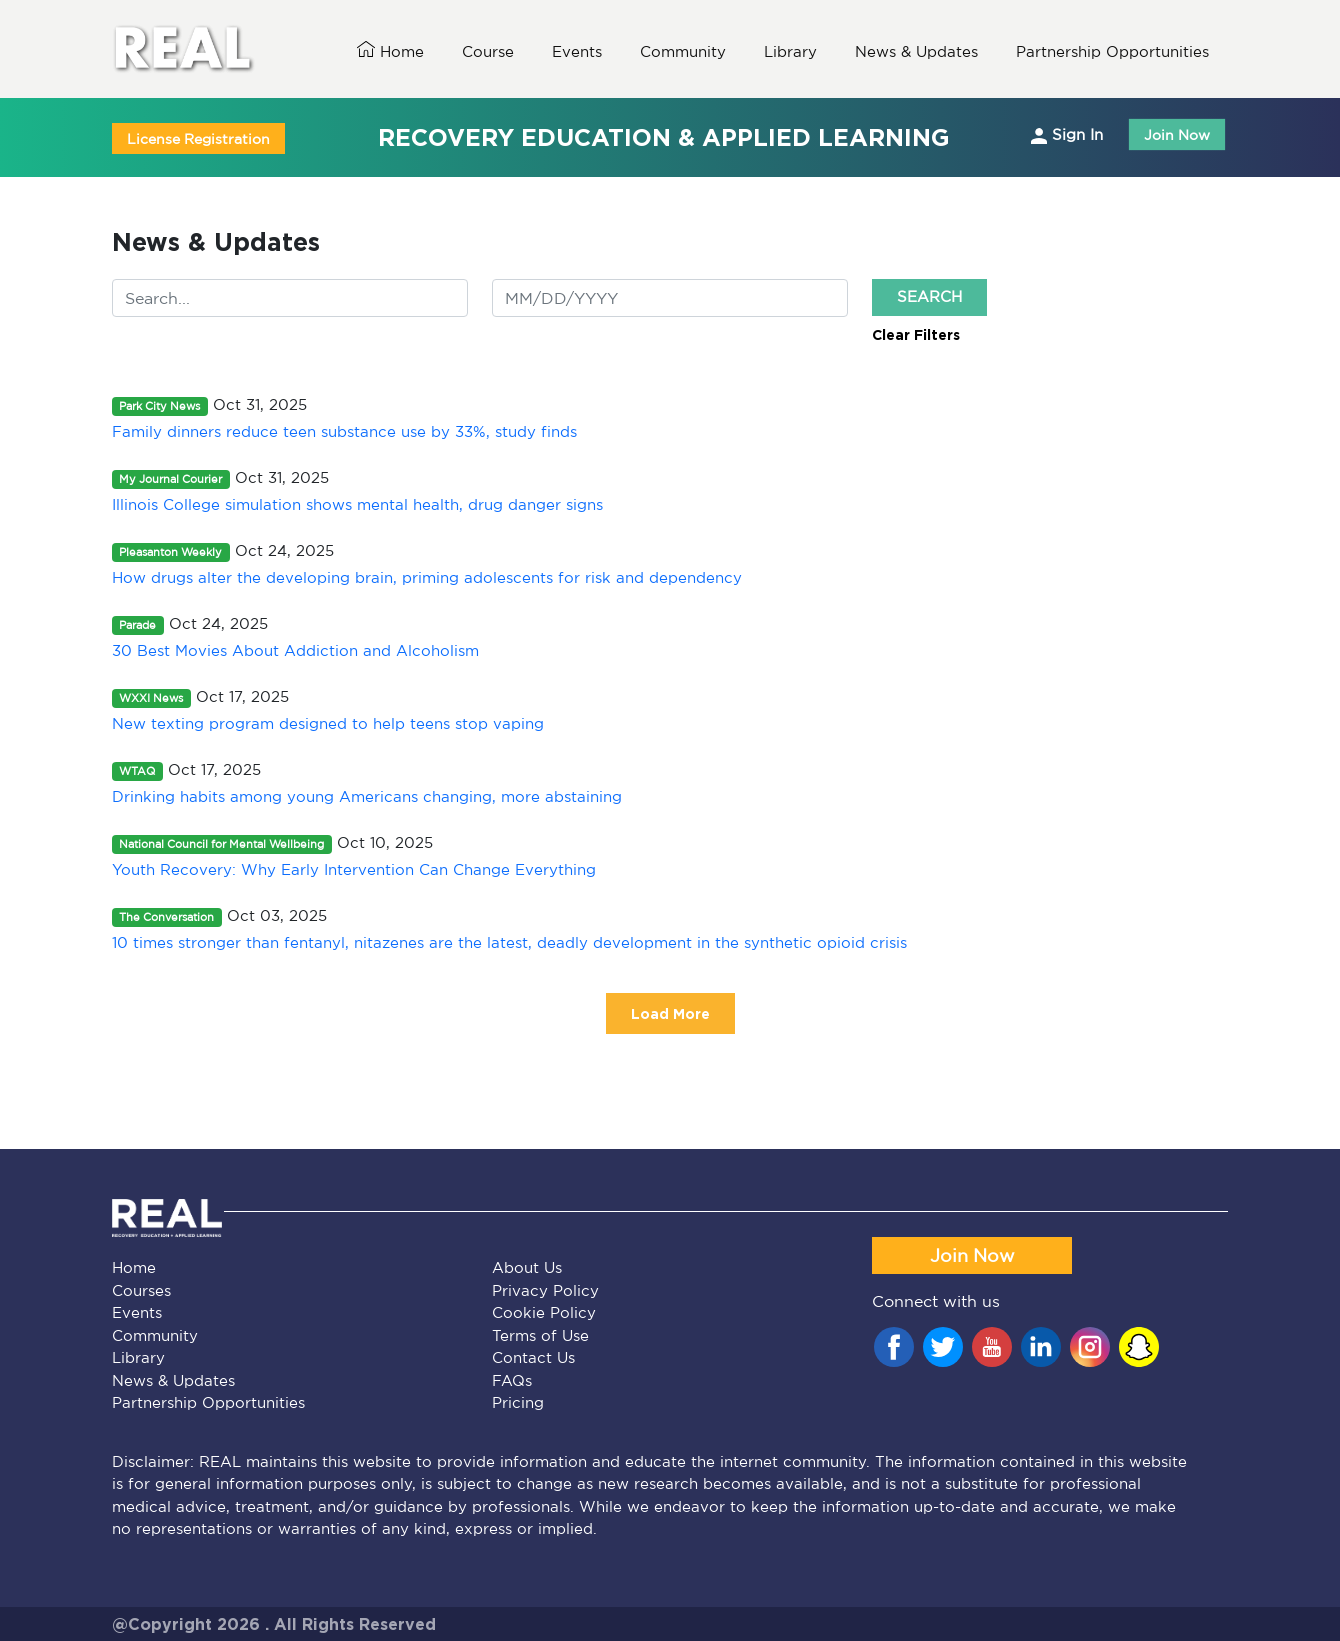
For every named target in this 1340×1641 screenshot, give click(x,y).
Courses (141, 1290)
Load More (670, 1013)
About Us (527, 1267)
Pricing (518, 1402)
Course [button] (488, 51)
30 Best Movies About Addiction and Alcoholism (295, 650)
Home (390, 50)
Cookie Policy (544, 1312)
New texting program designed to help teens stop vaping (328, 723)
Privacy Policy (545, 1290)
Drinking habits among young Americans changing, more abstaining (367, 796)
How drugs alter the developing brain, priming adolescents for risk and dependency (427, 577)
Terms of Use (540, 1335)
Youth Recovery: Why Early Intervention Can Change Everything (354, 869)
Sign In (1067, 135)
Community (155, 1335)
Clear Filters (916, 334)
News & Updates (173, 1380)
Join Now (1177, 134)
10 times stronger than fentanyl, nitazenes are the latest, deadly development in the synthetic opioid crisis (509, 942)
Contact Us (533, 1357)
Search (929, 296)
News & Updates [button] (916, 51)
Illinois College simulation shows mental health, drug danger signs (357, 504)
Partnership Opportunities (208, 1402)
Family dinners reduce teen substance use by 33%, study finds (344, 431)
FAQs (512, 1380)
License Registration (198, 138)
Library (138, 1357)
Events (137, 1312)
